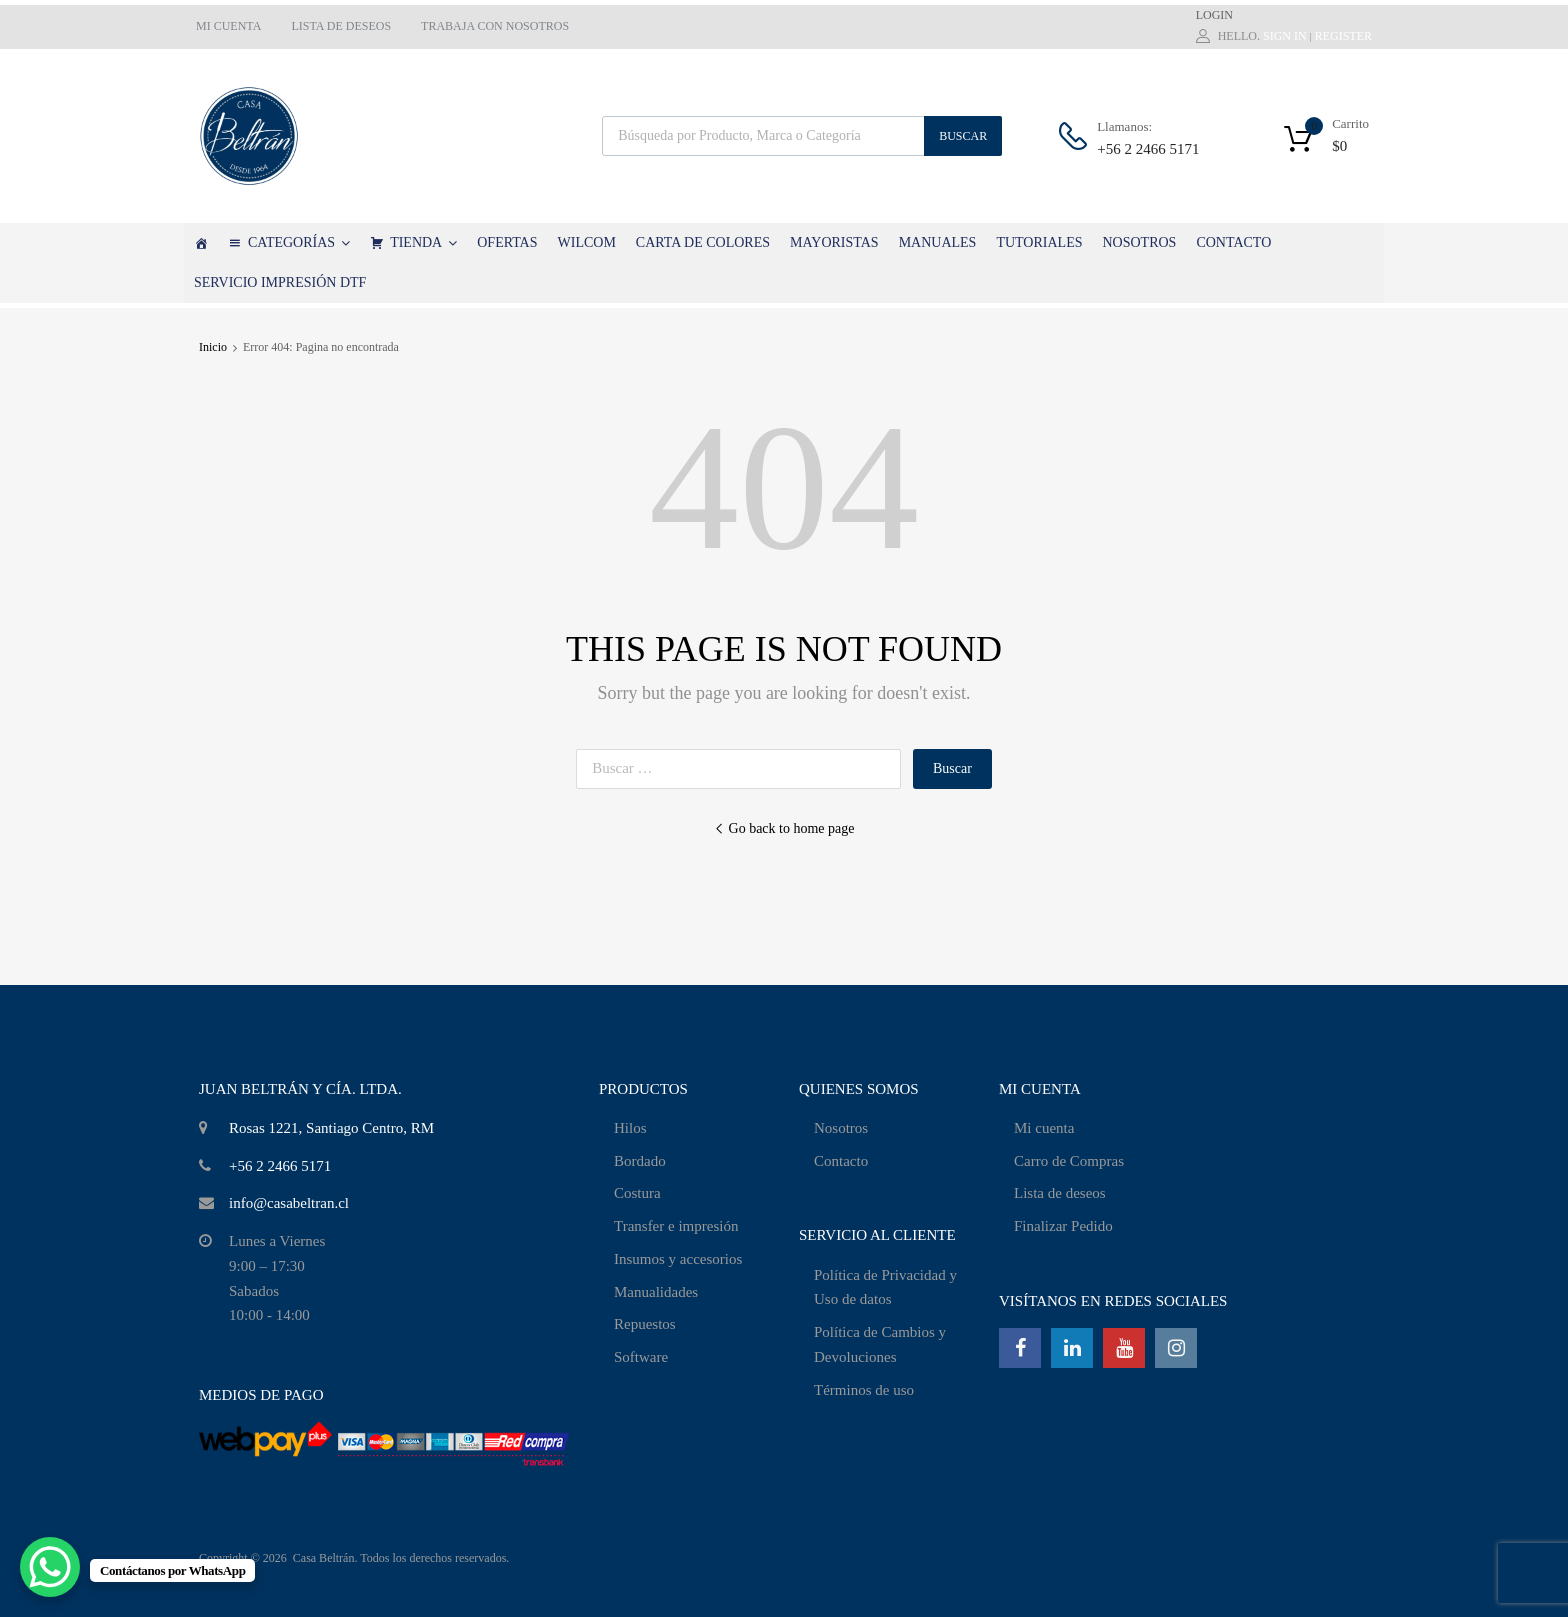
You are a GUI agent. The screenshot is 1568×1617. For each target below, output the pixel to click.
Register (1343, 36)
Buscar (963, 136)
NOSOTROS (1139, 242)
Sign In (1285, 36)
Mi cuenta (1044, 1128)
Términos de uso (864, 1390)
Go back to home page (784, 828)
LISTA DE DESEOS (341, 26)
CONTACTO (1233, 242)
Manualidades (656, 1292)
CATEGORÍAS (299, 243)
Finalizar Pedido (1063, 1226)
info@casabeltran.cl (289, 1203)
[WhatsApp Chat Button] (50, 1567)
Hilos (630, 1128)
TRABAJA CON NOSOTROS (495, 26)
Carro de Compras (1069, 1161)
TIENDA (423, 243)
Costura (637, 1193)
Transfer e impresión (676, 1226)
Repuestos (645, 1324)
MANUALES (938, 242)
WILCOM (587, 242)
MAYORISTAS (834, 242)
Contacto (841, 1161)
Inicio (213, 347)
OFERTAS (507, 242)
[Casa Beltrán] (201, 243)
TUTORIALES (1039, 242)
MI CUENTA (228, 26)
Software (641, 1357)
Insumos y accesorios (678, 1259)
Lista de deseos (1060, 1193)
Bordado (640, 1161)
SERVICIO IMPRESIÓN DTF (280, 282)
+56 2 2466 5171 (1146, 149)
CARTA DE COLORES (703, 242)
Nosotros (841, 1128)
